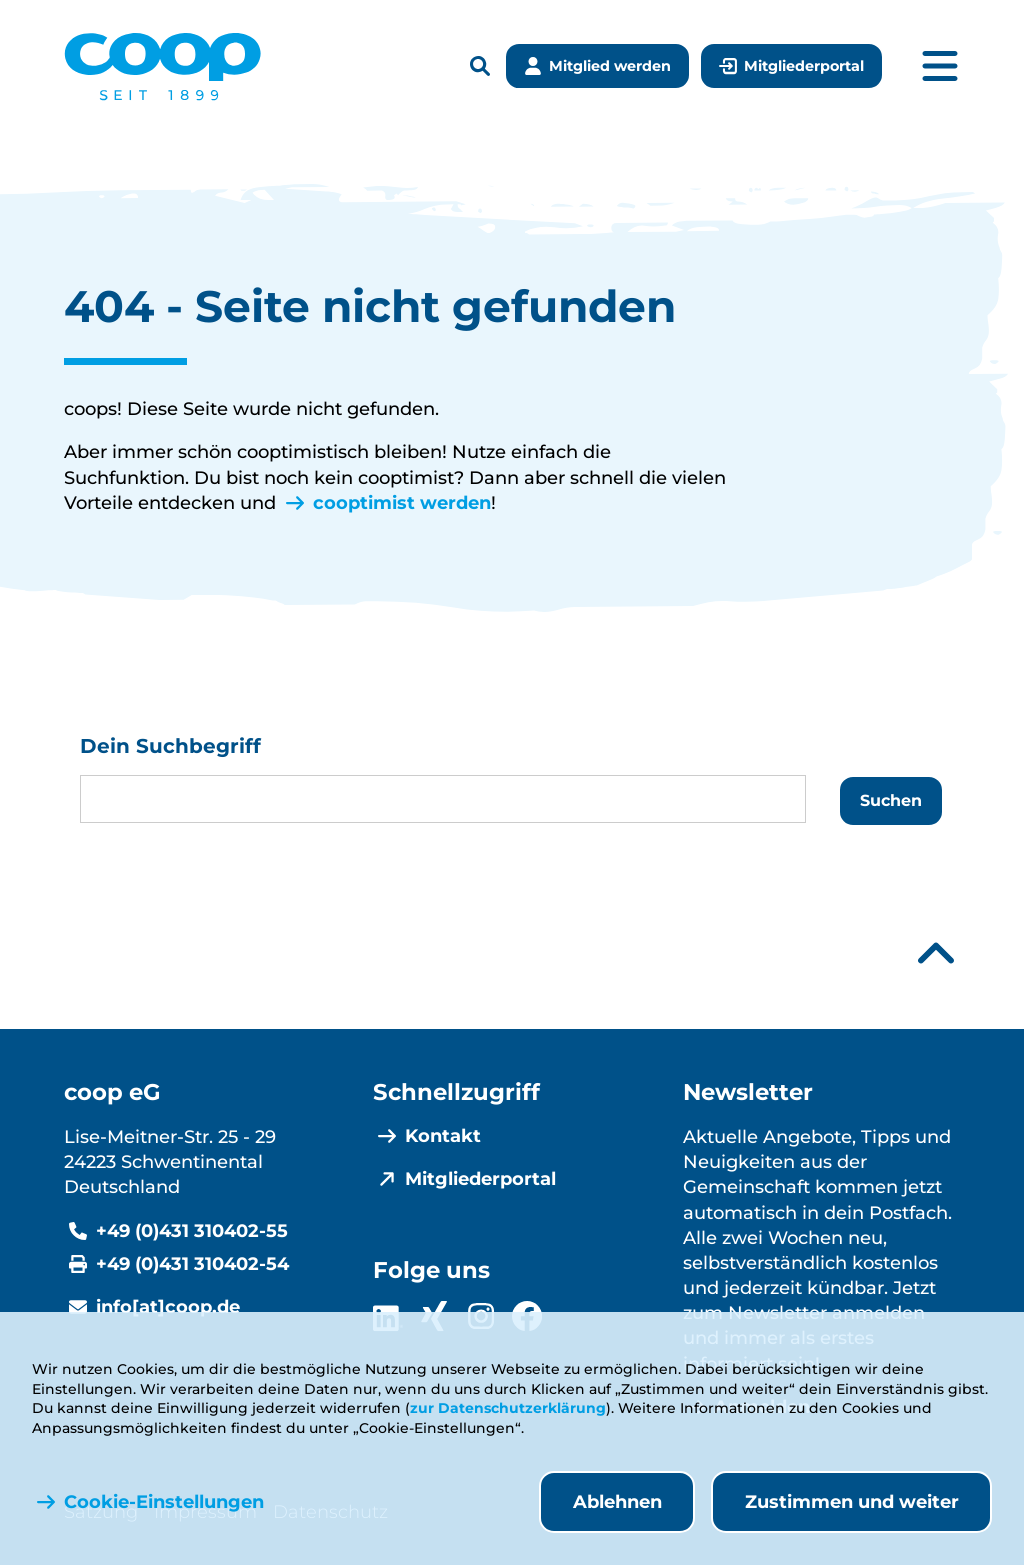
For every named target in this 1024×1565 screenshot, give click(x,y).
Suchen (891, 800)
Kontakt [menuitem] (443, 1136)
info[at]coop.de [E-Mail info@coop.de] (168, 1307)
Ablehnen (617, 1502)
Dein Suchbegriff (170, 746)
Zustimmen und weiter (852, 1502)
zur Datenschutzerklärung (508, 1408)
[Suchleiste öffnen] (480, 67)
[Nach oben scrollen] (936, 953)
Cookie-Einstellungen (164, 1502)
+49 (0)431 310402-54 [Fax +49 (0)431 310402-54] (192, 1264)
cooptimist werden (402, 503)
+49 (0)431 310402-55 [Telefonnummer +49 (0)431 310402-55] (192, 1231)
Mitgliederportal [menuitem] (480, 1179)
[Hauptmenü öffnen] (940, 67)
